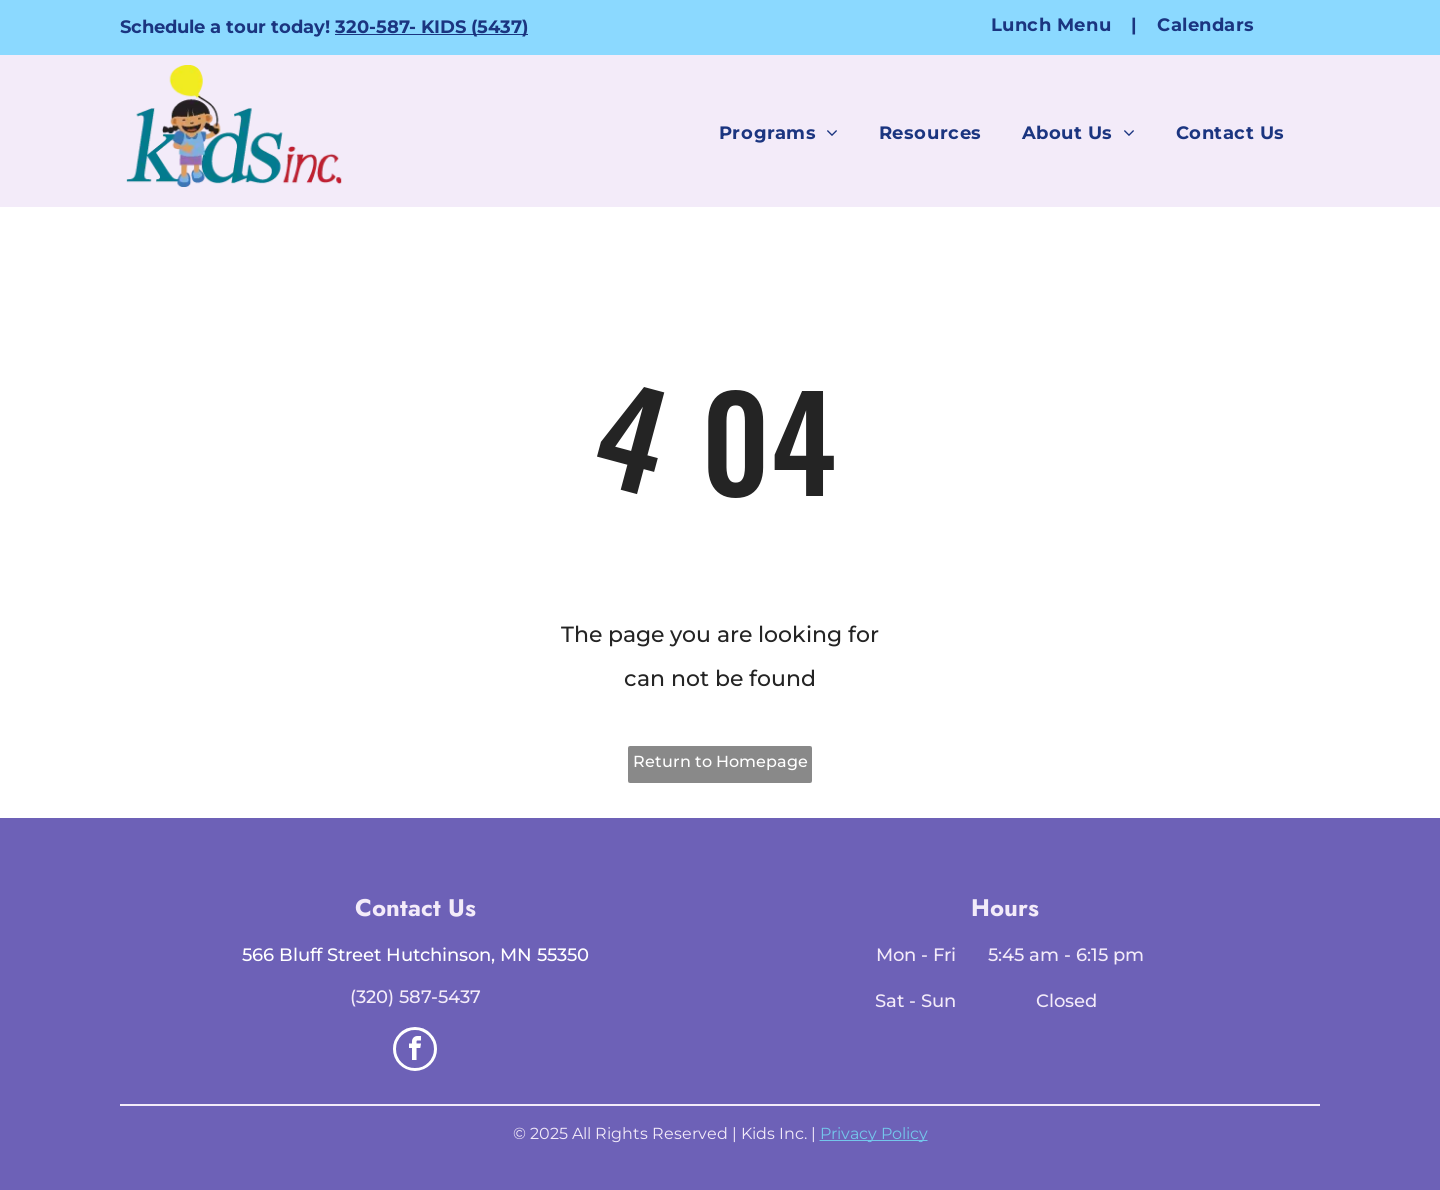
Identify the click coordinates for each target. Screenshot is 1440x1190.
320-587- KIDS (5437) (431, 27)
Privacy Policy (874, 1133)
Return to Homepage (720, 761)
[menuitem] (1054, 24)
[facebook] (415, 1051)
